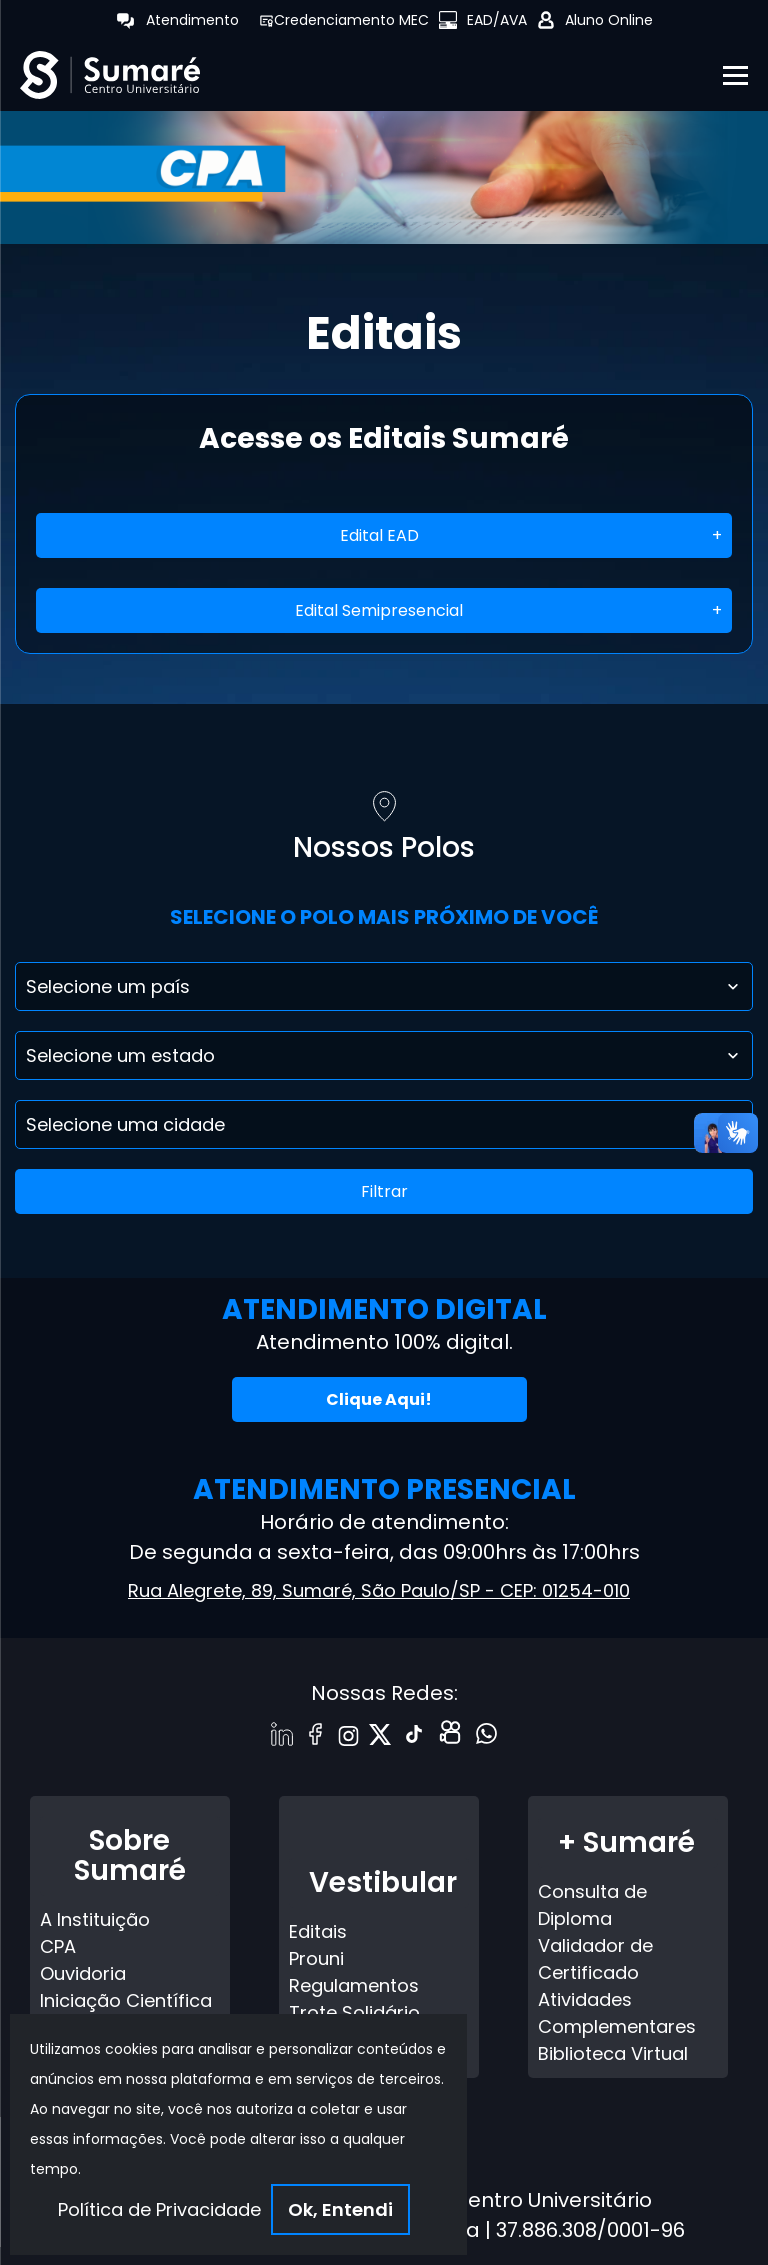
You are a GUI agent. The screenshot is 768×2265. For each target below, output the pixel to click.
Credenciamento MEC (351, 20)
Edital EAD (379, 535)
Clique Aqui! (379, 1399)
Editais (318, 1931)
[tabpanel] (384, 172)
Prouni (316, 1958)
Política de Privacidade (159, 2209)
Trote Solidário (354, 2012)
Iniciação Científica (126, 2000)
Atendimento (192, 20)
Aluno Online (609, 20)
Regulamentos (354, 1985)
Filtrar (384, 1191)
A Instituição (95, 1919)
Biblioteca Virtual (613, 2053)
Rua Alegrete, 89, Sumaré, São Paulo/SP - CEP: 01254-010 (379, 1590)
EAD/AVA (497, 20)
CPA (58, 1946)
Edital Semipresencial (379, 610)
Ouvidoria (83, 1973)
